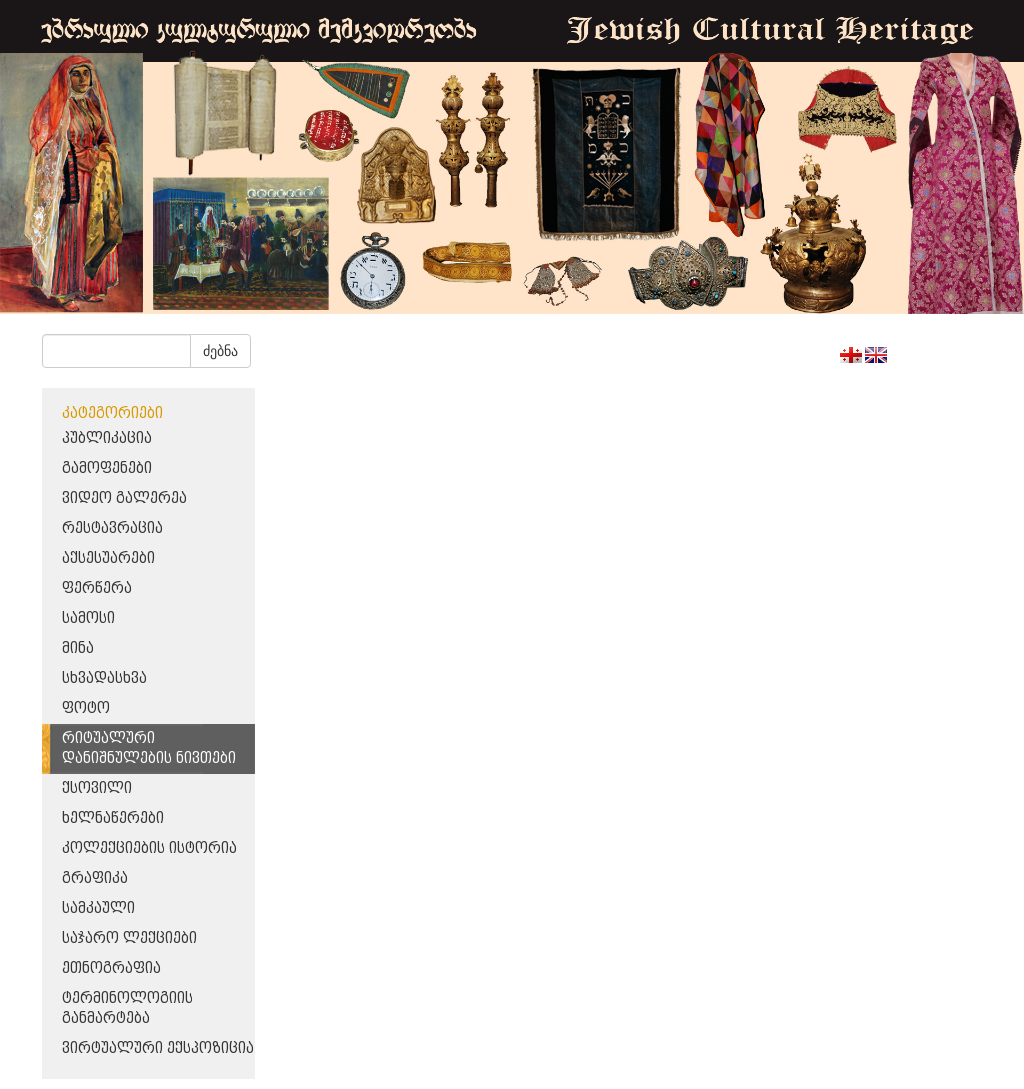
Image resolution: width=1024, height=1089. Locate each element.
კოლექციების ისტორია (149, 848)
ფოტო (86, 708)
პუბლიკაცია (107, 438)
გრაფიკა (95, 878)
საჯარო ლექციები (129, 938)
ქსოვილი (97, 788)
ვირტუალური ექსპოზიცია (158, 1048)
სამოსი (88, 618)
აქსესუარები (108, 558)
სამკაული (98, 908)
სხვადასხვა (104, 678)
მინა (78, 648)
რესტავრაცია (112, 528)
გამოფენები (107, 468)
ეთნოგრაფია (111, 968)
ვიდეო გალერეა (124, 498)
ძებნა (220, 351)
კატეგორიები (112, 413)
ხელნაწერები (113, 818)
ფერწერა (97, 588)
